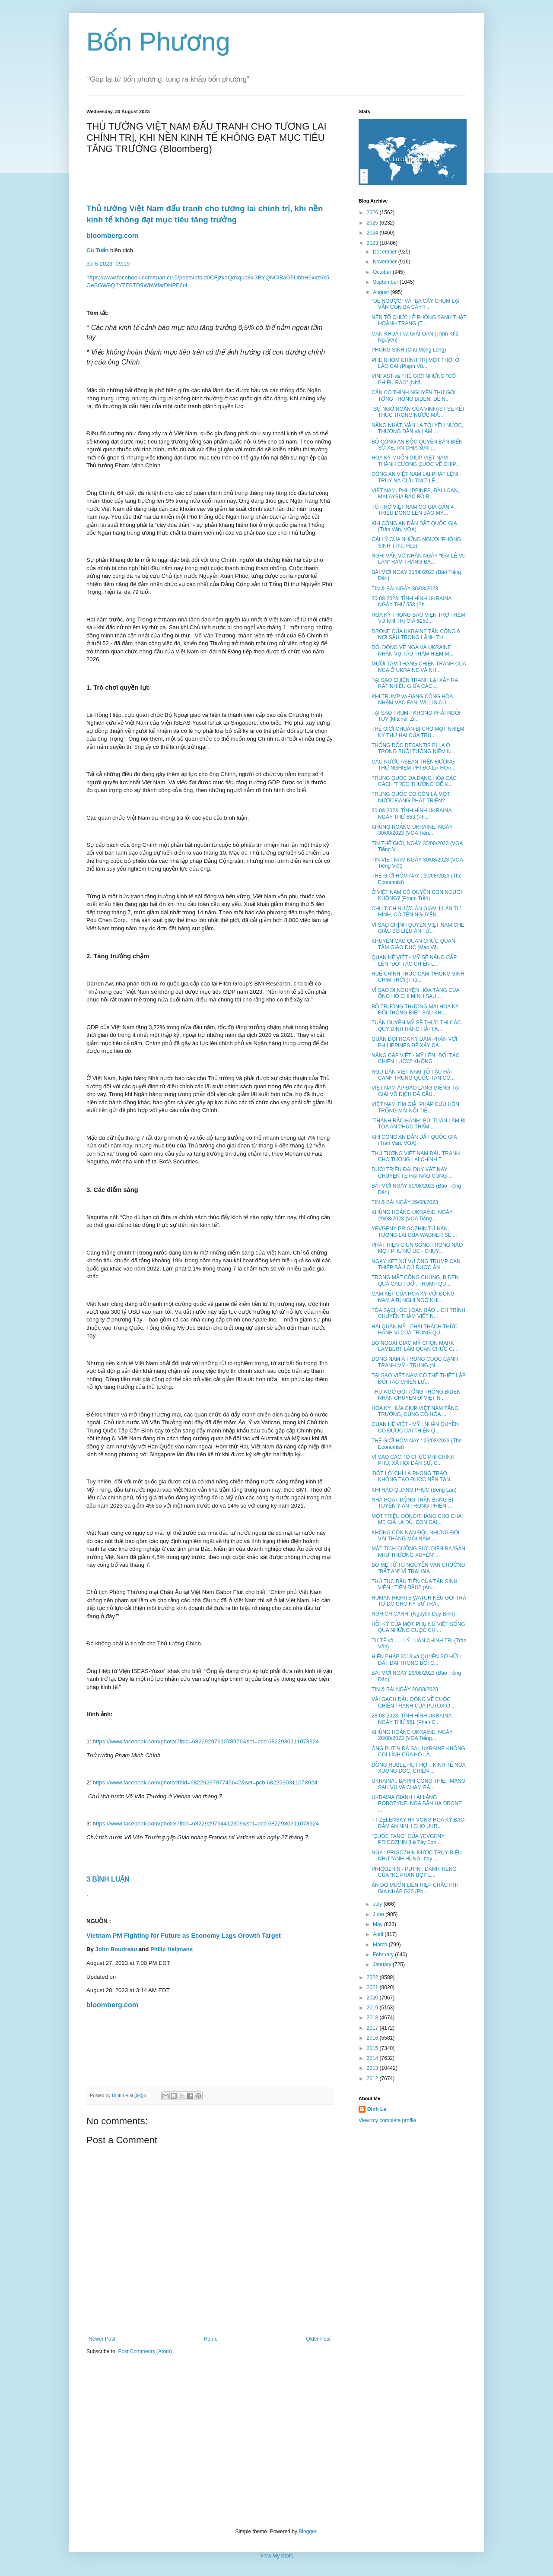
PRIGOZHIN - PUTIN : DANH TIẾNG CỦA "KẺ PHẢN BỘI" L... (414, 1872)
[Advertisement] (276, 2441)
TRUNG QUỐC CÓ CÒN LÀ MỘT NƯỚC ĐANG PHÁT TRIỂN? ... (411, 797)
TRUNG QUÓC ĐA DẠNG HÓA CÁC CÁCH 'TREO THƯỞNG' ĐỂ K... (414, 781)
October (383, 272)
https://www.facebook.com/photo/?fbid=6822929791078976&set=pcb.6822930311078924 (206, 1741)
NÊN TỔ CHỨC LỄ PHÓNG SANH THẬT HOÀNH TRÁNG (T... (419, 320)
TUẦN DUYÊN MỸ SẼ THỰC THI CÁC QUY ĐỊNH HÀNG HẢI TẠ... (416, 1026)
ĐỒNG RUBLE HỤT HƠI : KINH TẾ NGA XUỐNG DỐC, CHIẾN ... (418, 1768)
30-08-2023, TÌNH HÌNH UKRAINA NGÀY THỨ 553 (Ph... (411, 602)
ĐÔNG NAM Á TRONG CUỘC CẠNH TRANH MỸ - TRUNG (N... (415, 1362)
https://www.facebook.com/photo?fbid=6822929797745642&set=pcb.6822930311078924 (205, 1782)
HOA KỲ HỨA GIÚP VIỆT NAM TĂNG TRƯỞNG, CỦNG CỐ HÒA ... (415, 1411)
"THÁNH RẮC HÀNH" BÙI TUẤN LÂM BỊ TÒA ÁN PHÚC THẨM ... (419, 1124)
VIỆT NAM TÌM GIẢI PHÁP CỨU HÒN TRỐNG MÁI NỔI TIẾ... (415, 1107)
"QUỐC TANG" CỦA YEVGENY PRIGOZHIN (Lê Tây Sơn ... (408, 1839)
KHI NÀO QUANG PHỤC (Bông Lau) (414, 1490)
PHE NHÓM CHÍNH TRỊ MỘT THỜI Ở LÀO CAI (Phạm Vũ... (415, 363)
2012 (373, 2078)
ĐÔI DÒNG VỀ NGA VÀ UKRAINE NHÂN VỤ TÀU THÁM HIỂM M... (412, 650)
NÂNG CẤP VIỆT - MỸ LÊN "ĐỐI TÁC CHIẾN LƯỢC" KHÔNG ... (415, 1058)
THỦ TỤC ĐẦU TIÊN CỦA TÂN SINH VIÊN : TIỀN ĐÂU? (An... (415, 1584)
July (378, 1904)
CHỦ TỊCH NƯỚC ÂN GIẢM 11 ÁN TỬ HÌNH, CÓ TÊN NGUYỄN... (416, 912)
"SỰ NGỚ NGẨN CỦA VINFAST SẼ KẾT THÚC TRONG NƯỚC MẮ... (418, 412)
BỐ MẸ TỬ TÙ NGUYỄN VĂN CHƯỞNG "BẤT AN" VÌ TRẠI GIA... (418, 1568)
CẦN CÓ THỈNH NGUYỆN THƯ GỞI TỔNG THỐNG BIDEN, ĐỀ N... (414, 396)
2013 (373, 2068)
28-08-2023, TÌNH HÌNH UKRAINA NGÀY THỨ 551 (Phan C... (411, 1719)
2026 (373, 212)
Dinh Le (120, 2095)
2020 (373, 1998)
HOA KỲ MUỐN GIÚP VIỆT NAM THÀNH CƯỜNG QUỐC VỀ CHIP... (416, 461)
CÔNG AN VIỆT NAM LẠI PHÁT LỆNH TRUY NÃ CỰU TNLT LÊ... (416, 477)
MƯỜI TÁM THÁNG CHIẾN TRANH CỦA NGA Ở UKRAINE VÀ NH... (419, 667)
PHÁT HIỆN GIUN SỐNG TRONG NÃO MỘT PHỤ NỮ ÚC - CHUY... (417, 1248)
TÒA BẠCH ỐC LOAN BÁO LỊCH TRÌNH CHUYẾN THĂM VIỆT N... (418, 1313)
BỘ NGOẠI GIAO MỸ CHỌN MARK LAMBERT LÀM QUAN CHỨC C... (414, 1346)
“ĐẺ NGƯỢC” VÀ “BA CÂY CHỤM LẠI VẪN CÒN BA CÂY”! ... (416, 304)
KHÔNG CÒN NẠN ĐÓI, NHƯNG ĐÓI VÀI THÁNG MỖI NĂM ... (415, 1536)
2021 (373, 1987)
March (381, 1945)
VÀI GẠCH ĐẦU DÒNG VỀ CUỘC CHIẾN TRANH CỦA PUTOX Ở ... (414, 1702)
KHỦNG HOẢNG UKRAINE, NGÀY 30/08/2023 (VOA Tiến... (412, 830)
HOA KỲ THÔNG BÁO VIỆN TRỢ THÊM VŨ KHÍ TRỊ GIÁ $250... (418, 618)
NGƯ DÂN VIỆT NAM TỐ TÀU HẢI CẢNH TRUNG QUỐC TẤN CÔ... (413, 1075)
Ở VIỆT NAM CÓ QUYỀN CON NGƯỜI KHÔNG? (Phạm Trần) (417, 895)
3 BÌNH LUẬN (108, 1879)
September (386, 282)
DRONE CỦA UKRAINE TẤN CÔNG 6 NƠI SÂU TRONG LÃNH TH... (416, 634)
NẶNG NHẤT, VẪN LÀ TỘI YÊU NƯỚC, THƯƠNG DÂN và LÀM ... (417, 428)
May (378, 1924)
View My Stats (276, 2556)
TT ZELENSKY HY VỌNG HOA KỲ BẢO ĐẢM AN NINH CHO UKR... (418, 1823)
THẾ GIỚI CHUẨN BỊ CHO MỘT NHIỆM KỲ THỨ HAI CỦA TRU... (418, 732)
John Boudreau (116, 1949)
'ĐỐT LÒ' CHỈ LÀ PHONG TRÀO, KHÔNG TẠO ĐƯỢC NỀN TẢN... (413, 1476)
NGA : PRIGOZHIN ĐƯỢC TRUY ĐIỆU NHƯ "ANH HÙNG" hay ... (417, 1856)
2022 (373, 1977)
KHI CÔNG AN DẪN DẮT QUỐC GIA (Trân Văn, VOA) (414, 526)
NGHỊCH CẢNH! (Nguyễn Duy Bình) (413, 1614)
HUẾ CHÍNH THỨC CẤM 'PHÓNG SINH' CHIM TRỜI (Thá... (418, 977)
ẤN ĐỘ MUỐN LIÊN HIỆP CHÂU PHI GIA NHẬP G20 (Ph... (415, 1888)
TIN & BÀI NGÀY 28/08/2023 (405, 1689)
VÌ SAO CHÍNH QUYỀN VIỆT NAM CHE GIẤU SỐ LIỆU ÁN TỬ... (418, 928)
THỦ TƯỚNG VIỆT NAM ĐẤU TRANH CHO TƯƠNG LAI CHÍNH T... (416, 1156)
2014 (373, 2058)
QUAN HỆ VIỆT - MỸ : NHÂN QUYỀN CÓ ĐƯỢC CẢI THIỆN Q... (415, 1427)
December (385, 252)
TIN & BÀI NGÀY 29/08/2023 (405, 1202)
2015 (373, 2048)
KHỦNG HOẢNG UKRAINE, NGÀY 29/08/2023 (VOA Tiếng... (412, 1215)
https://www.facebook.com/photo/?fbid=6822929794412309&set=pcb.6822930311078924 (206, 1823)
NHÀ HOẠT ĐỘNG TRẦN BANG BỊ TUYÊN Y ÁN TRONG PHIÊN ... (412, 1503)
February (384, 1955)
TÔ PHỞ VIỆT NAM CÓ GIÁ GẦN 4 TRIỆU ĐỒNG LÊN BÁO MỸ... (413, 510)
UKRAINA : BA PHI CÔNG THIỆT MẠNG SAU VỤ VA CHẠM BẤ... (418, 1784)
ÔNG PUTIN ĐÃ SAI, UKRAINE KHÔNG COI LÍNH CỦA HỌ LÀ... (418, 1752)
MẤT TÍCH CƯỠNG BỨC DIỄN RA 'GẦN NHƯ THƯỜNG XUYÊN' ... (418, 1552)
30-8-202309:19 (108, 263)
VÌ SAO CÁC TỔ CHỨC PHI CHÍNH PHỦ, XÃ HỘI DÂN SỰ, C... (413, 1460)
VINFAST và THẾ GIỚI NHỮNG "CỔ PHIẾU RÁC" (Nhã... (414, 379)
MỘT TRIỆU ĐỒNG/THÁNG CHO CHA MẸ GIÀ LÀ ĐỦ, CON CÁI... (416, 1519)
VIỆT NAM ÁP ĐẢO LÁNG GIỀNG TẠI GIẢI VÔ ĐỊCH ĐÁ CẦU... (416, 1091)
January (383, 1964)
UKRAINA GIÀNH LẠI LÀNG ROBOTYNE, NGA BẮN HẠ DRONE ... (417, 1803)
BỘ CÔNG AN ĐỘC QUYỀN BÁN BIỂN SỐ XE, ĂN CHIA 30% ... (417, 445)
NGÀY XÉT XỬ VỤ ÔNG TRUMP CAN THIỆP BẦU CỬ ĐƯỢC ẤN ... (416, 1264)
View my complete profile (387, 2120)
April (379, 1934)
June (379, 1914)
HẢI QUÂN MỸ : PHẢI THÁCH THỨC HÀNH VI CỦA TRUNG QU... (415, 1330)
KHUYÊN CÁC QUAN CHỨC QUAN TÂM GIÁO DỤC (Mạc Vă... (413, 944)
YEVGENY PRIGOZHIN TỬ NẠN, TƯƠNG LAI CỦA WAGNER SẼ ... (414, 1232)
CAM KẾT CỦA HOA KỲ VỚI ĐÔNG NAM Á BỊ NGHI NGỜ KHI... (413, 1297)
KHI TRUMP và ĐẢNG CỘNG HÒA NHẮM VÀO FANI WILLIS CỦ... (412, 700)
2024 (373, 233)
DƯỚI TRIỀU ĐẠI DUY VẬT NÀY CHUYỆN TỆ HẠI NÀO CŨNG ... (412, 1172)
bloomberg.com (112, 235)
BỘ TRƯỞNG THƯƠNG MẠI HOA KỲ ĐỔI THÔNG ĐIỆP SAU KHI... (415, 1010)
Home (211, 2339)
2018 (373, 2018)
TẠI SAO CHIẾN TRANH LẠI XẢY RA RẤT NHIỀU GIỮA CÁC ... (415, 683)
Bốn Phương (158, 41)
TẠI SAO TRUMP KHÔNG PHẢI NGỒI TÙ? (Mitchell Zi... (416, 716)
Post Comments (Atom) (145, 2351)
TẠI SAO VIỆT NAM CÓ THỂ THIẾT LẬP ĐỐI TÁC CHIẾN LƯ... (419, 1378)
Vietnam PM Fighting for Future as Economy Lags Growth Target (183, 1935)
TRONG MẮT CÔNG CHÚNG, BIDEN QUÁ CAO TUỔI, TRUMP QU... (415, 1280)
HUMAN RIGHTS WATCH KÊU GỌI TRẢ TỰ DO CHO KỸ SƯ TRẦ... (419, 1601)
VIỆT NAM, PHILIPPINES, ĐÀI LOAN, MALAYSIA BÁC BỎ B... (415, 494)
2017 (373, 2028)
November (385, 262)
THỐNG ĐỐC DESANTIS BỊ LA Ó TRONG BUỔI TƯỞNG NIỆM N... (413, 748)
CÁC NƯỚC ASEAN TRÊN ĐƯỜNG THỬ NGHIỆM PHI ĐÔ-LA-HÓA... (414, 765)
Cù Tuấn (97, 250)
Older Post (318, 2339)
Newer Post (102, 2339)
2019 (373, 2008)
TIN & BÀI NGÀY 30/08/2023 (405, 589)
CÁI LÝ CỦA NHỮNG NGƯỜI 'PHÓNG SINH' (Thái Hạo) (416, 542)
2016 (373, 2038)
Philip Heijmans (171, 1949)
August (382, 292)
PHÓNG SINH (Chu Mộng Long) (409, 350)
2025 (373, 223)
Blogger (307, 2531)
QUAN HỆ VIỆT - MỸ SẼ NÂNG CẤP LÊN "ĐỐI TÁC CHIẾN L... (414, 960)
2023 (373, 243)
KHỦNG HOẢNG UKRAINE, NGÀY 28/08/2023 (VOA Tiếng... (412, 1735)
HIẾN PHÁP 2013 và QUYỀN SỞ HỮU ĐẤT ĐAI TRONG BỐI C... (416, 1660)
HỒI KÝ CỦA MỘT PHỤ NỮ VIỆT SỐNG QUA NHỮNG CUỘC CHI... (418, 1627)
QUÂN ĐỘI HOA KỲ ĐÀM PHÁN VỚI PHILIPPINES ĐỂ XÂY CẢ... (414, 1042)
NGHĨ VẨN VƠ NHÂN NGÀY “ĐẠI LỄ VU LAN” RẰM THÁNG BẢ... (419, 559)
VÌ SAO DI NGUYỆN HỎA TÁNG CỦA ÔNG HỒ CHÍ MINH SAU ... (415, 993)
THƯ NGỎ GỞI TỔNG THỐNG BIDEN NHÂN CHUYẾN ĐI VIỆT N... (416, 1395)
